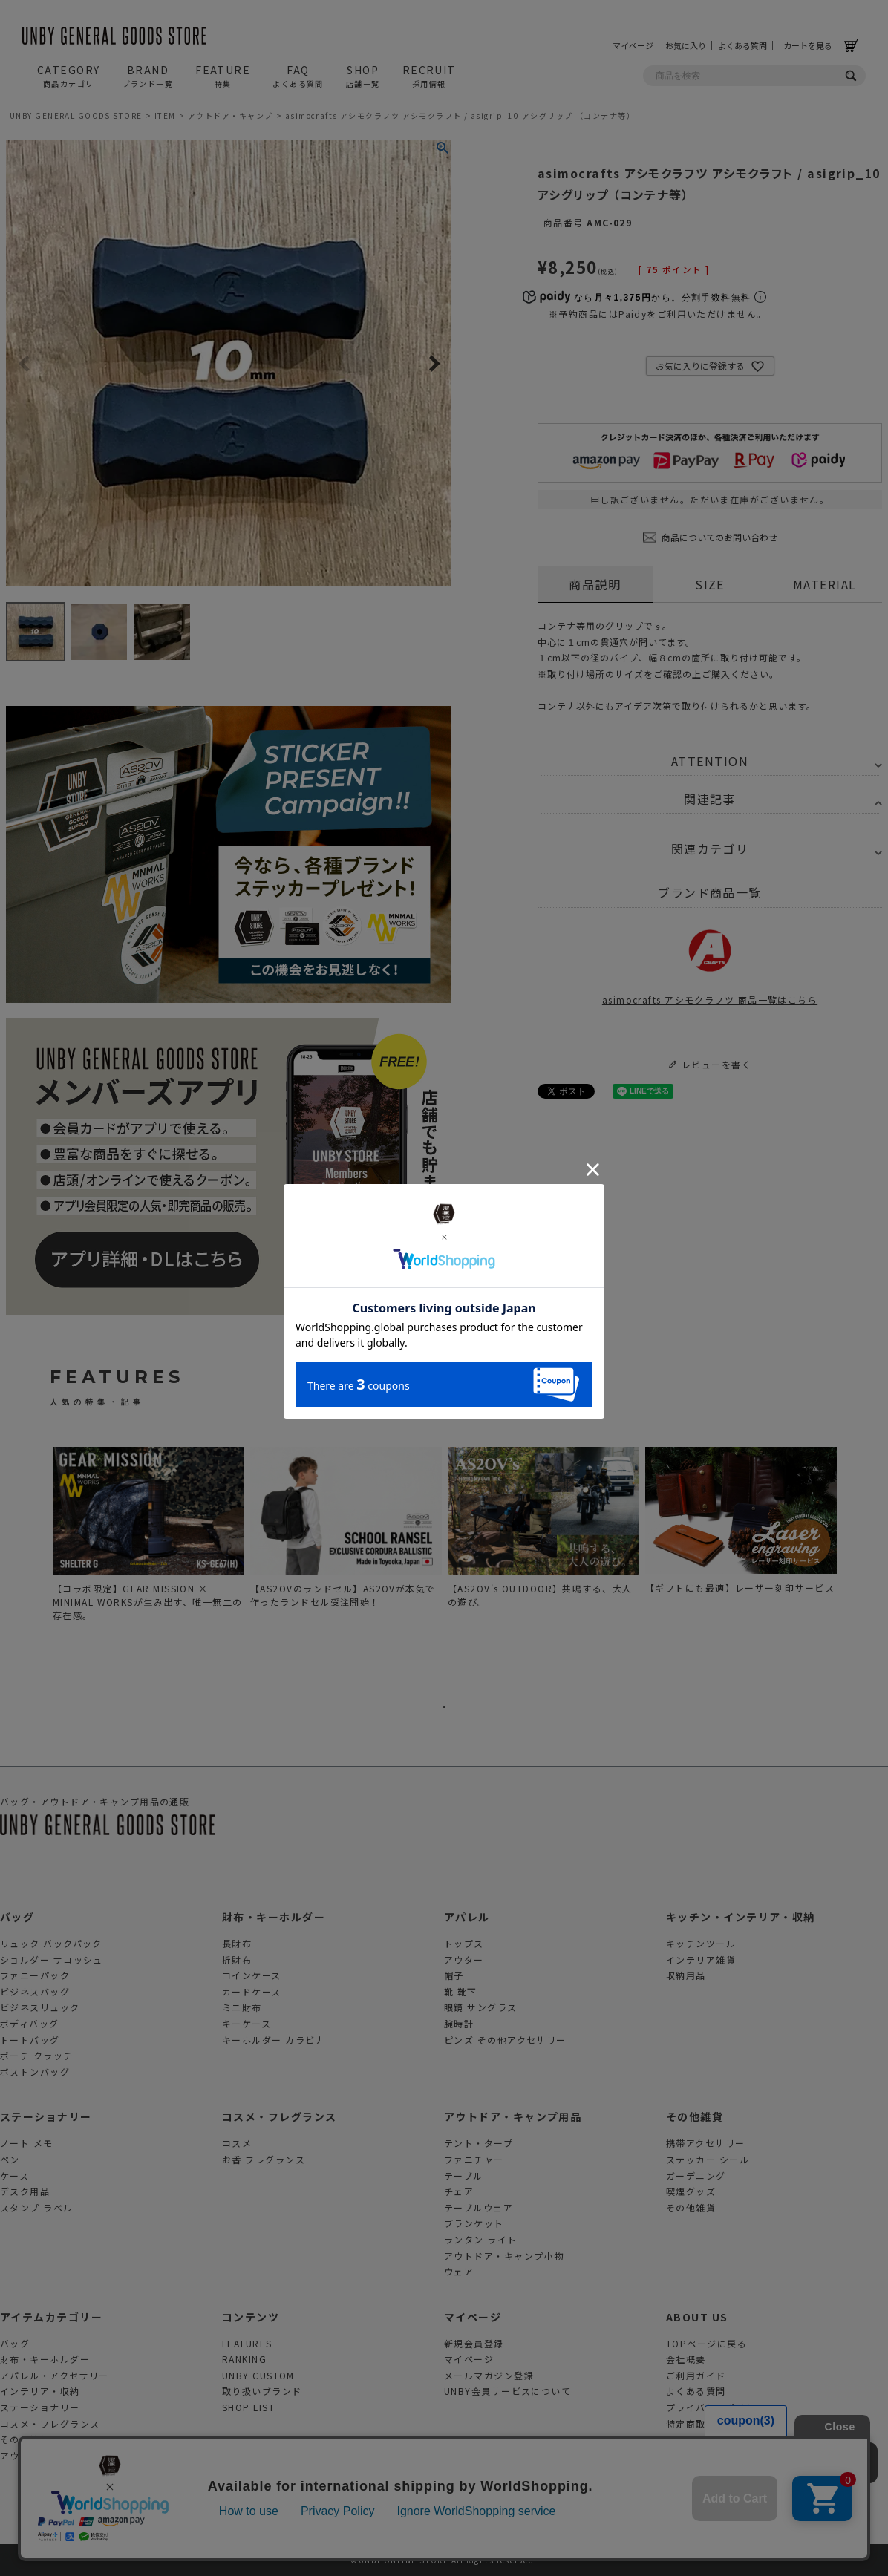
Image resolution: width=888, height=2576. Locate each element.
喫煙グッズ (691, 2191)
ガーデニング (696, 2175)
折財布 (237, 1959)
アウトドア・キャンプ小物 (504, 2255)
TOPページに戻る (706, 2343)
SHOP (363, 75)
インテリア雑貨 (701, 1959)
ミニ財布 (242, 2007)
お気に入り (685, 45)
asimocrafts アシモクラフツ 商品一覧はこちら (709, 964)
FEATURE (222, 75)
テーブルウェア (478, 2207)
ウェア (459, 2271)
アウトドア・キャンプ (230, 115)
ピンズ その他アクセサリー (505, 2039)
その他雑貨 (694, 2116)
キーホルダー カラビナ (273, 2039)
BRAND (148, 75)
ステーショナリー (46, 2116)
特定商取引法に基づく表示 (726, 2423)
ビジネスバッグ (35, 1991)
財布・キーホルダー (273, 1916)
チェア (459, 2191)
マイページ (633, 45)
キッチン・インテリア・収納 (740, 1916)
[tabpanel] (148, 1538)
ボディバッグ (29, 2023)
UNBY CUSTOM (258, 2375)
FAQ (298, 75)
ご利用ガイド (696, 2375)
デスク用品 (25, 2191)
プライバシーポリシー (715, 2407)
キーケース (246, 2023)
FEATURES (247, 2343)
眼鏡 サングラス (481, 2007)
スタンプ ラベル (37, 2207)
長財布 (237, 1943)
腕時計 (459, 2023)
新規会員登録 (474, 2343)
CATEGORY (68, 75)
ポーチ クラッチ (37, 2055)
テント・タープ (478, 2143)
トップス (464, 1943)
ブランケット (474, 2223)
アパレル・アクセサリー (54, 2375)
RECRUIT (429, 75)
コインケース (251, 1975)
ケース (14, 2175)
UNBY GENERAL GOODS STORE (76, 115)
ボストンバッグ (35, 2071)
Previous (24, 364)
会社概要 (686, 2359)
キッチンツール (701, 1943)
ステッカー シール (707, 2159)
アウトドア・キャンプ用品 (512, 2116)
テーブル (463, 2175)
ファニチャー (474, 2159)
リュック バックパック (51, 1943)
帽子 (454, 1975)
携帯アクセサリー (705, 2143)
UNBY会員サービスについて (507, 2390)
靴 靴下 (460, 1991)
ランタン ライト (481, 2239)
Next (433, 364)
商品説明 (595, 584)
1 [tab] (444, 1707)
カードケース (251, 1991)
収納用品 (686, 1975)
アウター (464, 1959)
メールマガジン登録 (489, 2375)
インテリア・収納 (40, 2390)
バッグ (17, 1916)
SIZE (710, 584)
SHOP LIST (248, 2407)
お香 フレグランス (263, 2159)
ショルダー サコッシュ (51, 1959)
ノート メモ (26, 2143)
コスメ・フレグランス (279, 2116)
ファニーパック (35, 1975)
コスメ (237, 2143)
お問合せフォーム (706, 2439)
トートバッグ (30, 2039)
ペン (10, 2159)
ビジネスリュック (40, 2007)
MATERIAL (825, 584)
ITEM (165, 115)
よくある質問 (742, 45)
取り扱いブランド (262, 2390)
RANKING (244, 2359)
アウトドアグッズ (39, 2455)
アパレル (467, 1916)
